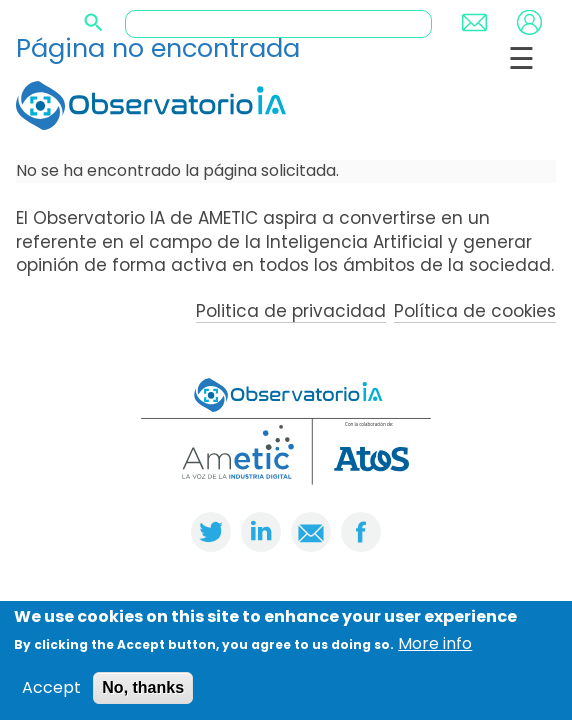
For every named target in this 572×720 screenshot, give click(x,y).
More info (435, 644)
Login (529, 22)
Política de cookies (475, 311)
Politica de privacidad (291, 311)
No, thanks (143, 687)
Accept (51, 688)
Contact (474, 22)
